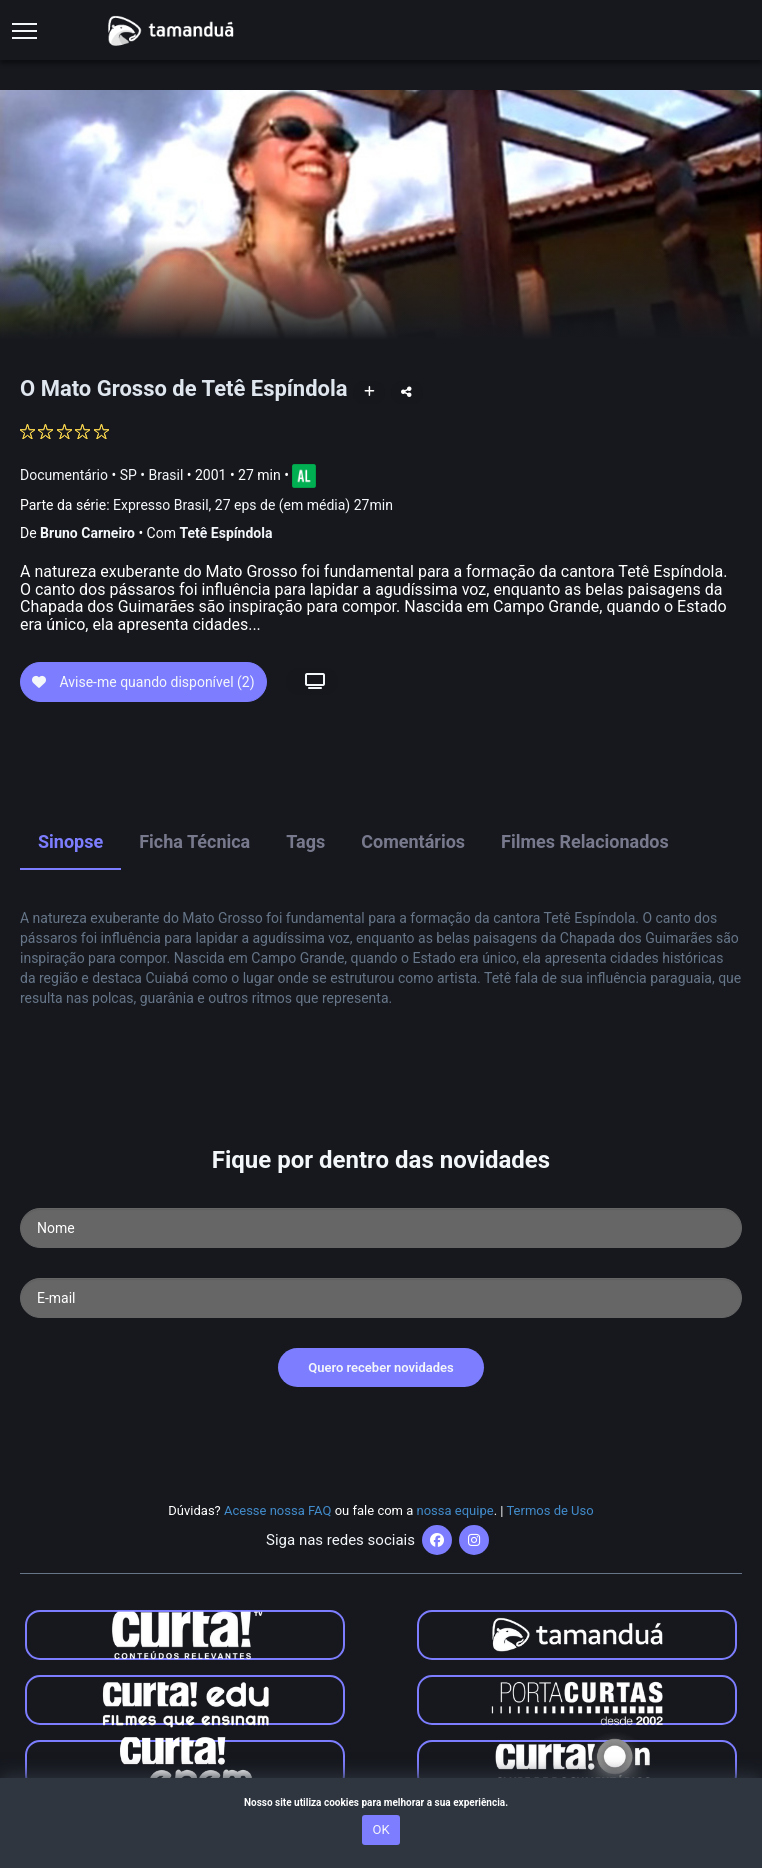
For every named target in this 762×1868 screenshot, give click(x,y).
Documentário (64, 474)
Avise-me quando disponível (143, 682)
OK (380, 1829)
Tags (305, 841)
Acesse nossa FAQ (278, 1510)
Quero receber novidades (381, 1367)
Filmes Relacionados (585, 841)
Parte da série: (206, 505)
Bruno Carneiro (87, 533)
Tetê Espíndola (225, 533)
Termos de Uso (549, 1510)
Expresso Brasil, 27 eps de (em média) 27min (253, 505)
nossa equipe (455, 1510)
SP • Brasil (152, 474)
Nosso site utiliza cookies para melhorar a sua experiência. (381, 1802)
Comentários (413, 841)
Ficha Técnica (194, 841)
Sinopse (70, 841)
